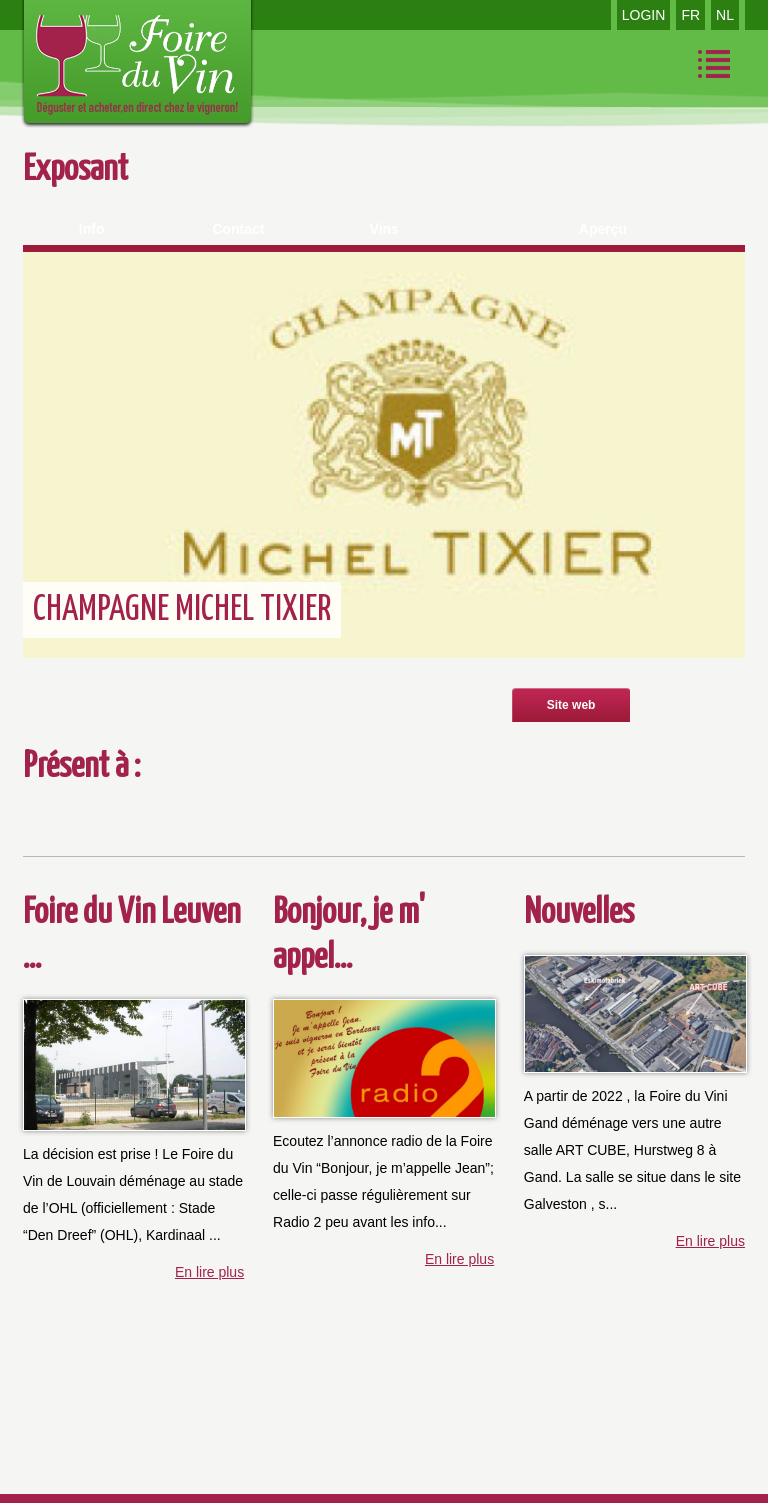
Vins (384, 229)
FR (690, 15)
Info (92, 229)
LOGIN (644, 15)
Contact (238, 229)
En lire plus (209, 1272)
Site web (571, 705)
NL (725, 15)
